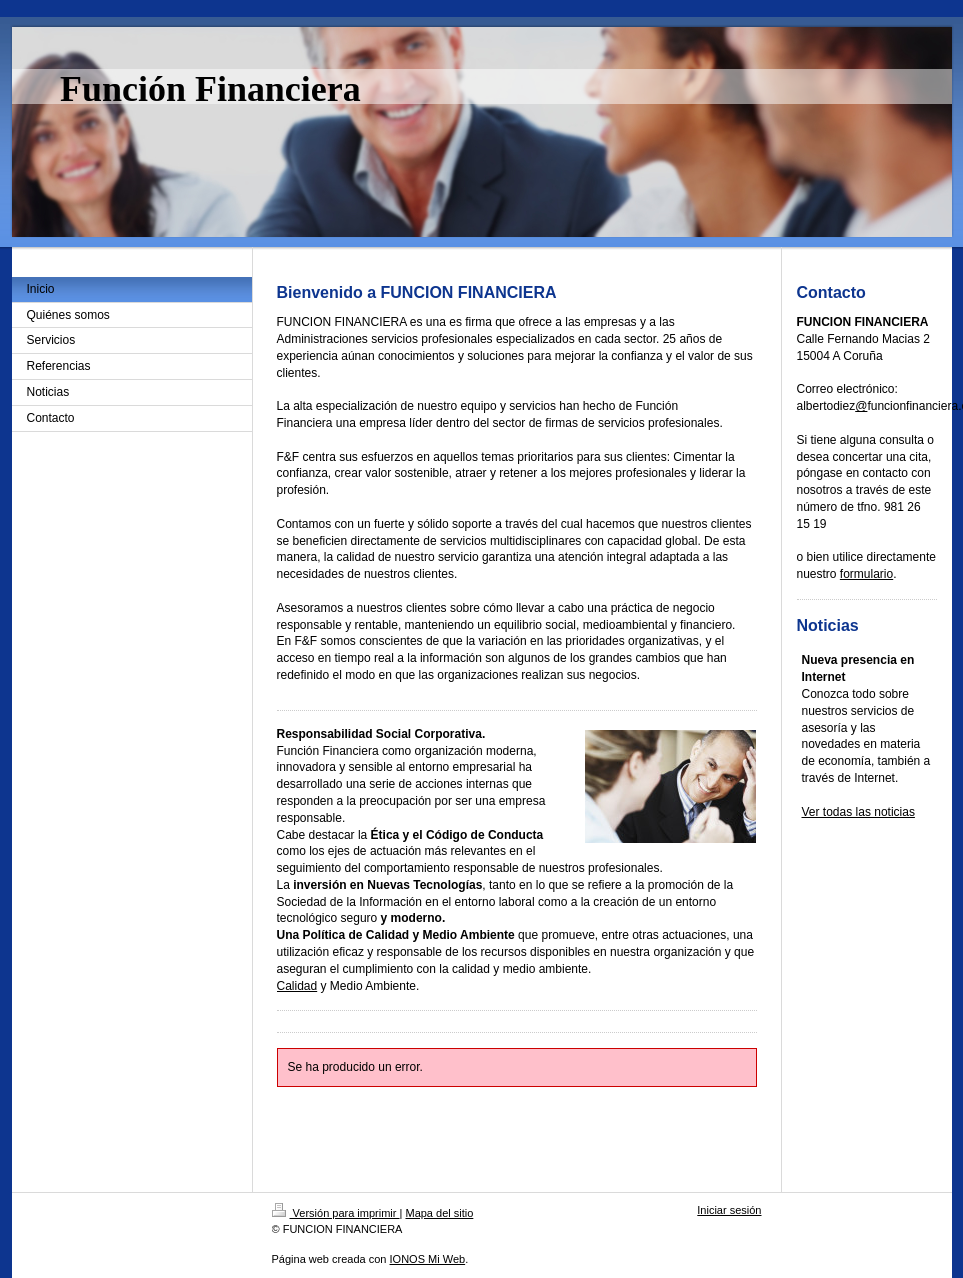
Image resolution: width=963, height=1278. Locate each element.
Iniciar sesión (729, 1210)
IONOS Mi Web (428, 1259)
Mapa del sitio (439, 1213)
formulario (866, 574)
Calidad (297, 986)
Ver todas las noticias (858, 812)
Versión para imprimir (336, 1213)
